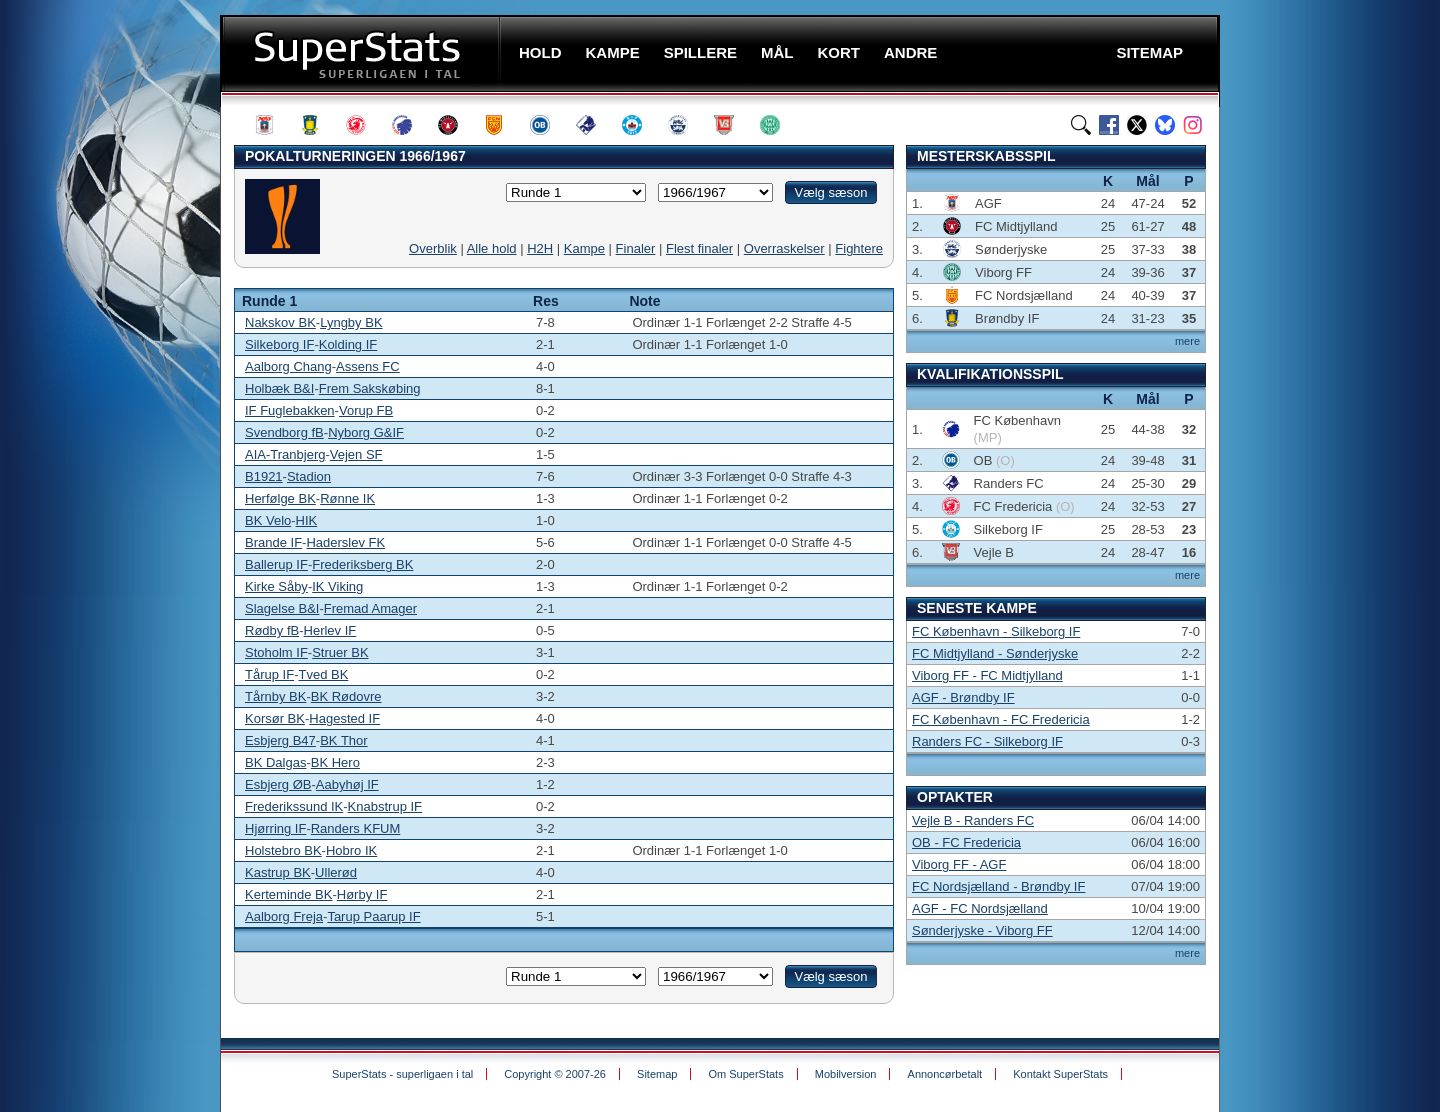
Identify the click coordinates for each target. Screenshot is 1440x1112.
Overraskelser (784, 248)
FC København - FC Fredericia (1001, 719)
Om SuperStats (745, 1074)
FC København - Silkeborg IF (996, 631)
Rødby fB (272, 630)
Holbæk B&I (279, 388)
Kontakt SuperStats (1060, 1074)
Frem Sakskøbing (370, 388)
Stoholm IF (276, 652)
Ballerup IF (276, 564)
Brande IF (273, 542)
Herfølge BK (280, 498)
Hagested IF (344, 718)
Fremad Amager (370, 608)
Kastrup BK (278, 872)
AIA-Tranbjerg (285, 454)
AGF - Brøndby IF (963, 697)
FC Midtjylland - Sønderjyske (995, 653)
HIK (307, 520)
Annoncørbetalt (945, 1074)
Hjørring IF (275, 828)
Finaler (636, 248)
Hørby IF (362, 894)
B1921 (264, 476)
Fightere (859, 248)
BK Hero (335, 762)
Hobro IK (351, 850)
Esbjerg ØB (278, 784)
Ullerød (336, 872)
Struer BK (340, 652)
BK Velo (268, 520)
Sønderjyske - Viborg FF (982, 930)
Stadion (309, 476)
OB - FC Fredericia (966, 842)
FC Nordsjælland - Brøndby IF (998, 886)
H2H (540, 248)
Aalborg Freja (284, 916)
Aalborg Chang (288, 366)
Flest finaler (699, 248)
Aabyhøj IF (347, 784)
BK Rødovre (346, 696)
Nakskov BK (280, 322)
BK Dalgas (275, 762)
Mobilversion (846, 1074)
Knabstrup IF (385, 806)
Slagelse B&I (282, 608)
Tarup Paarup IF (373, 916)
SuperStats (362, 53)
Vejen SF (356, 454)
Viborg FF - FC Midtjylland (987, 675)
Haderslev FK (345, 542)
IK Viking (337, 586)
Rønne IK (347, 498)
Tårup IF (269, 674)
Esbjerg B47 (280, 740)
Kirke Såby (276, 586)
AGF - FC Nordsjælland (980, 908)
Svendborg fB (284, 432)
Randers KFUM (356, 828)
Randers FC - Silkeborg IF (987, 741)
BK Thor (343, 740)
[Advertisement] (100, 395)
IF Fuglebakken (290, 410)
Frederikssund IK (294, 806)
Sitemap (657, 1074)
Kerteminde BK (288, 894)
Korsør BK (275, 718)
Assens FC (368, 366)
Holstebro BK (283, 850)
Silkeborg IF (279, 344)
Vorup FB (366, 410)
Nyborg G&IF (366, 432)
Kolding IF (348, 344)
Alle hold (492, 248)
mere (1187, 341)
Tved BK (323, 674)
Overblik (433, 248)
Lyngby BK (351, 322)
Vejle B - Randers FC (973, 820)
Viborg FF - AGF (959, 864)
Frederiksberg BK (362, 564)
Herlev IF (330, 630)
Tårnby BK (275, 696)
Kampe (584, 248)
